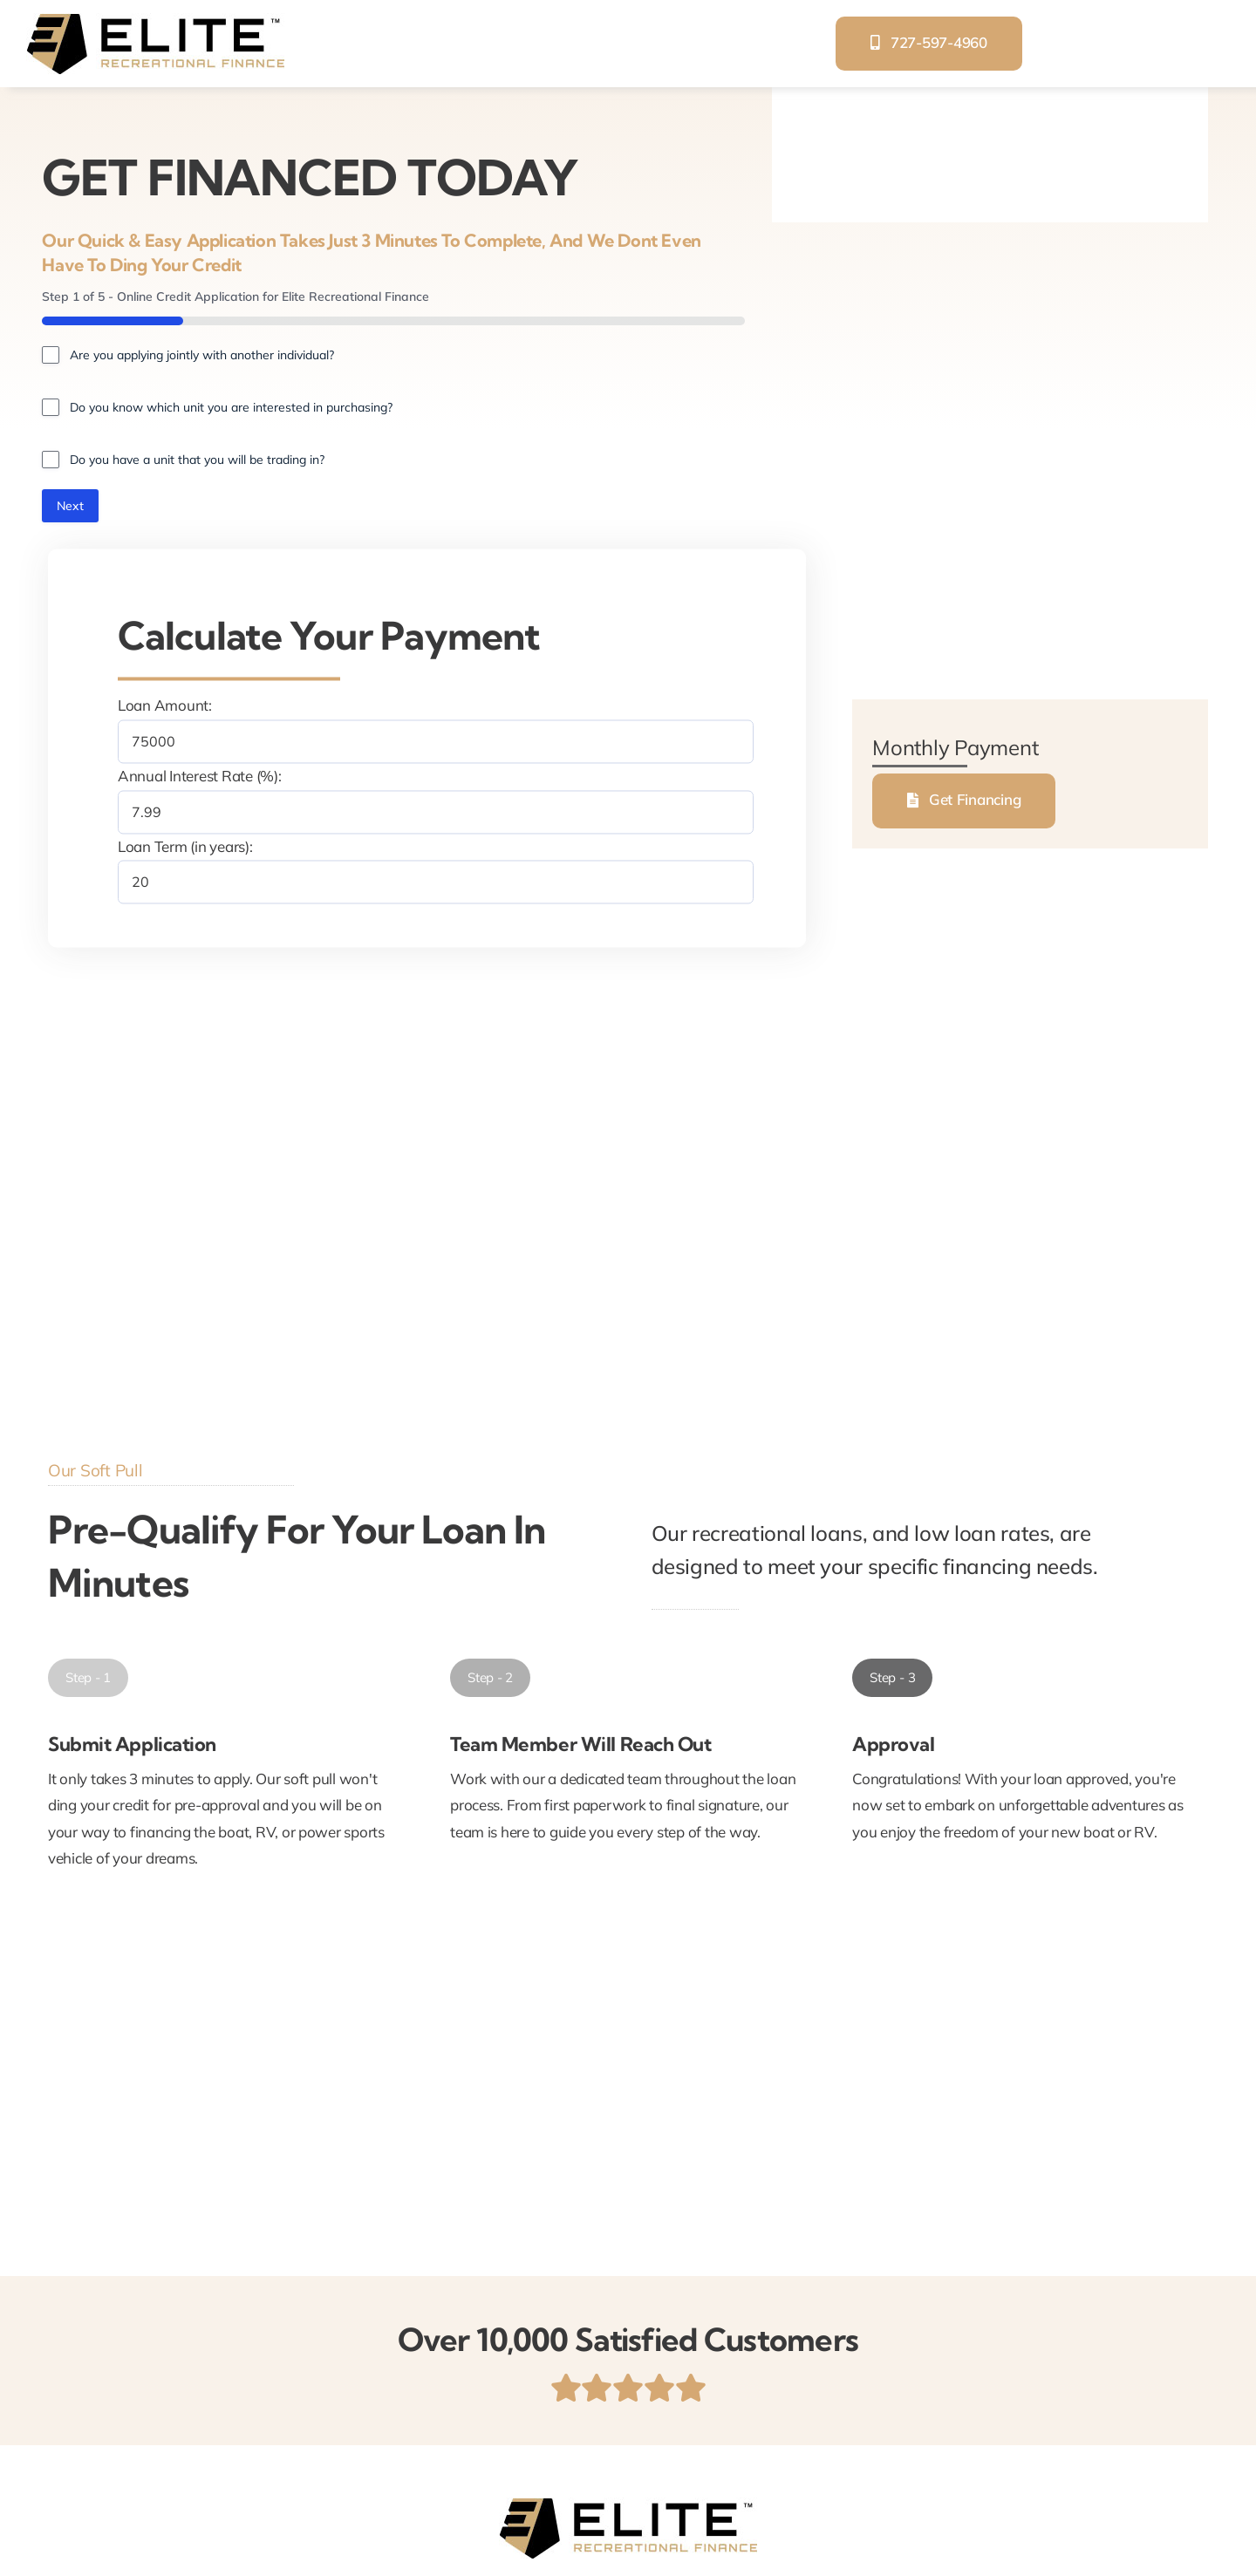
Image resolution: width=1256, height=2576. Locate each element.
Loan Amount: (165, 706)
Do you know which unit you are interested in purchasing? (231, 407)
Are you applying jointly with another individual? (202, 355)
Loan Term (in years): (185, 846)
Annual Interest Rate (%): (200, 776)
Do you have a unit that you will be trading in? (197, 459)
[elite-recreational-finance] (155, 20)
